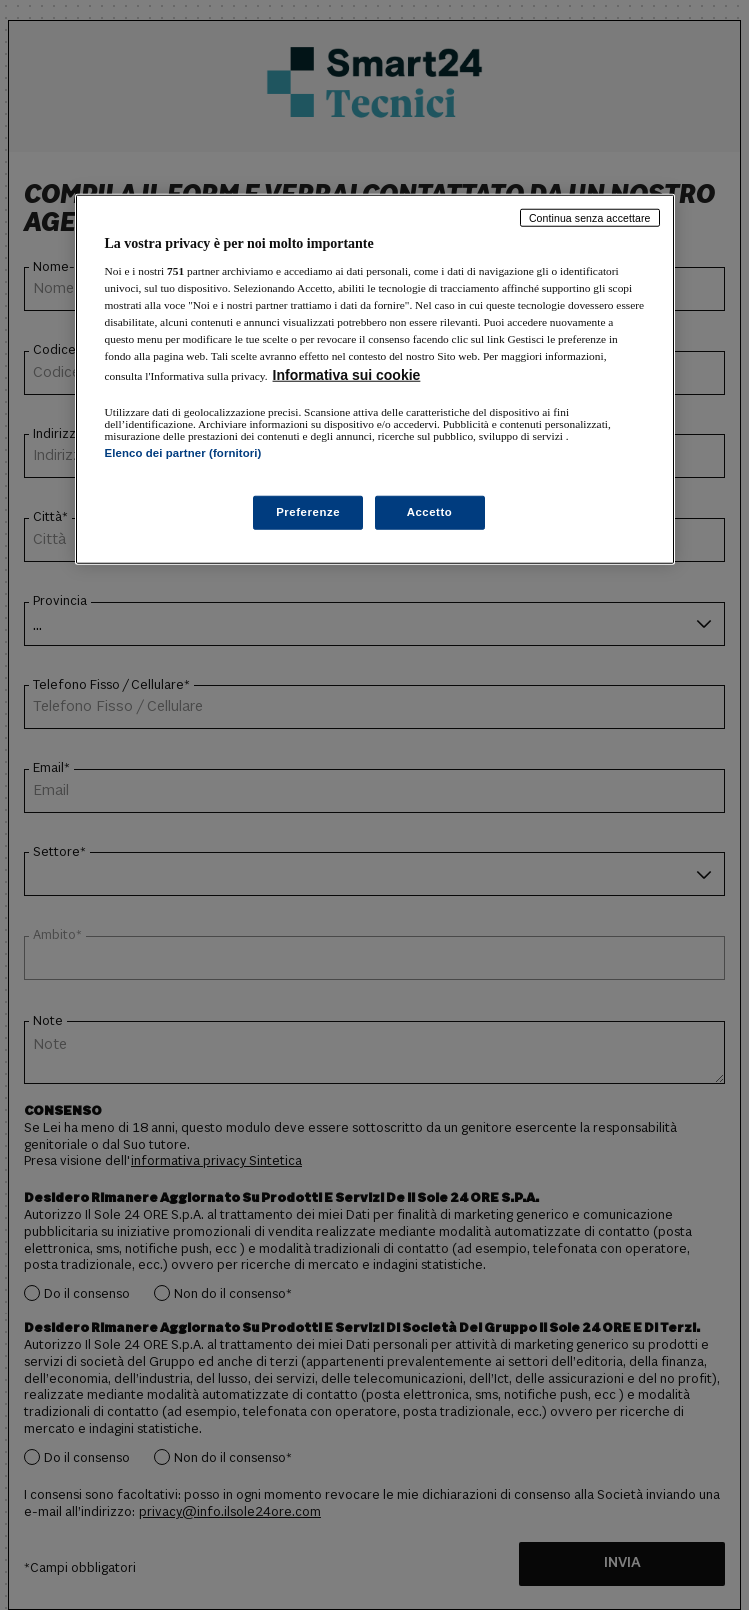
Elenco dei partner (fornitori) (183, 453)
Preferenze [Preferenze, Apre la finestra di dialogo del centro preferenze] (308, 512)
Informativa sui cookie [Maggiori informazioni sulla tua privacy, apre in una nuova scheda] (347, 375)
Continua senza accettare (590, 217)
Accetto (430, 512)
